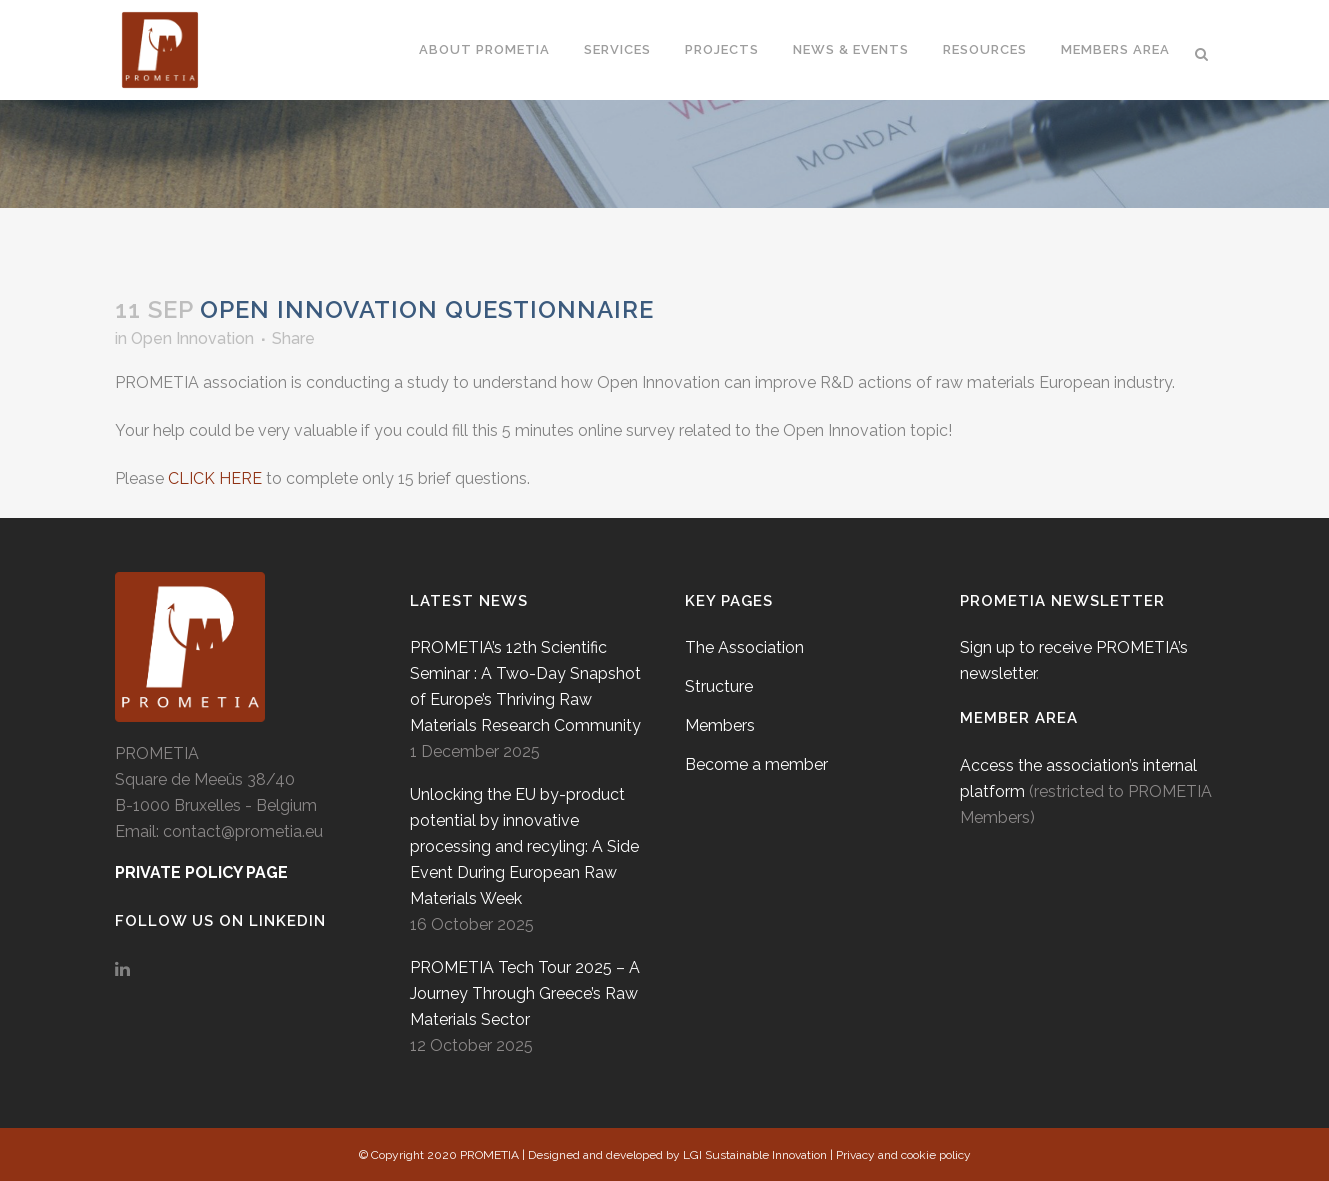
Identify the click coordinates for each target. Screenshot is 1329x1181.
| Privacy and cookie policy (900, 1155)
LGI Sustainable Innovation (755, 1155)
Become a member (756, 764)
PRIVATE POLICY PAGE (201, 872)
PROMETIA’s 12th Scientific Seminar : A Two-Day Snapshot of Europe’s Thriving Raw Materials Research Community (525, 686)
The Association (744, 647)
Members (720, 725)
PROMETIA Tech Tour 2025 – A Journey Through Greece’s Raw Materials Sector (525, 993)
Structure (719, 686)
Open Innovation (192, 338)
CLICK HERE (215, 478)
